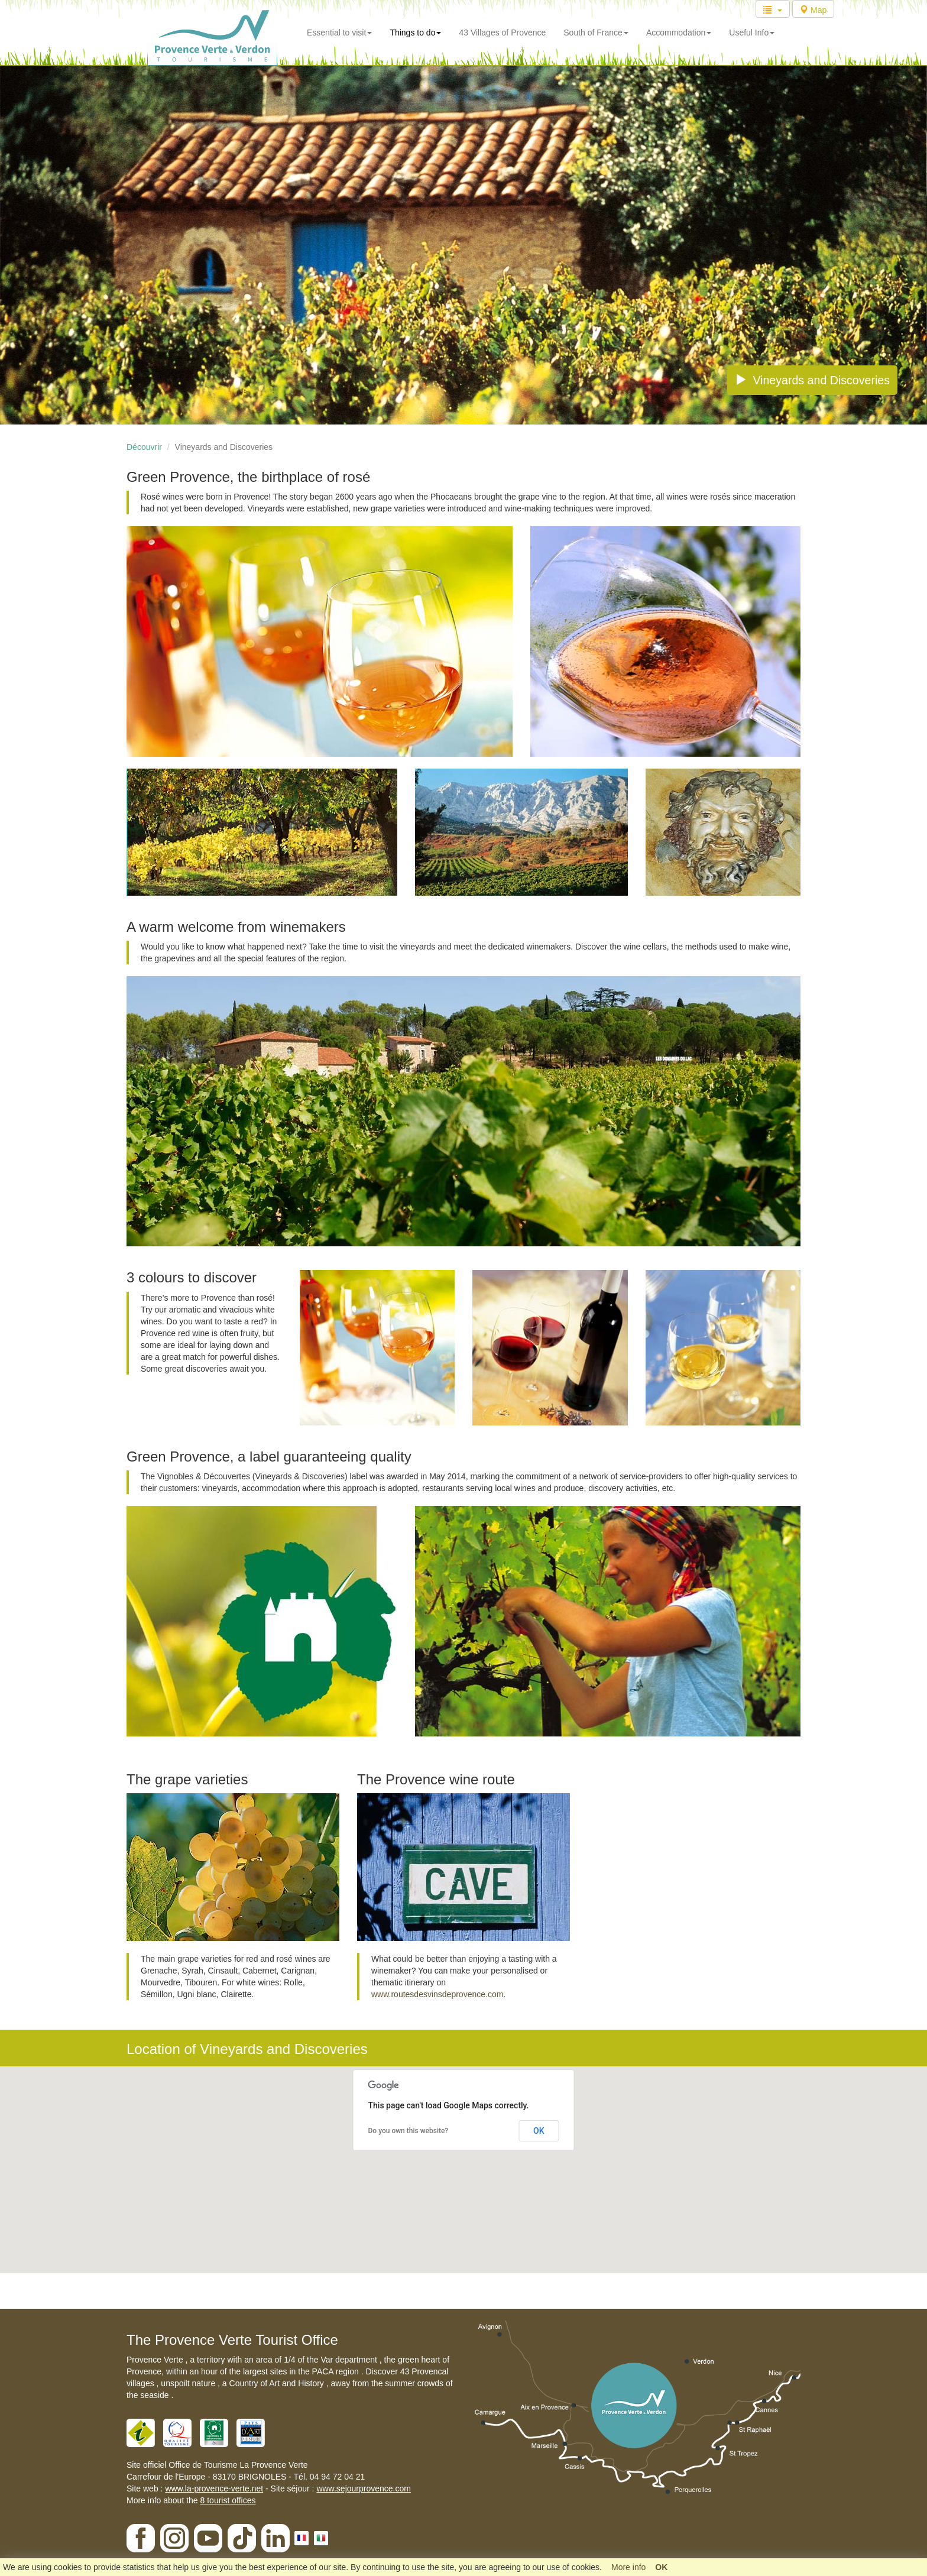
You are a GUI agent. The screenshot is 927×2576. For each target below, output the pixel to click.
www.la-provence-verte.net (214, 2488)
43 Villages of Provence (502, 32)
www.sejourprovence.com (363, 2488)
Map (813, 10)
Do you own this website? (408, 2131)
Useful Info (751, 32)
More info (628, 2567)
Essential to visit (339, 32)
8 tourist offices (228, 2500)
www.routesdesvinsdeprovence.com (437, 1994)
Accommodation (678, 32)
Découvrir (144, 447)
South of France (595, 32)
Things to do (415, 32)
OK (538, 2131)
